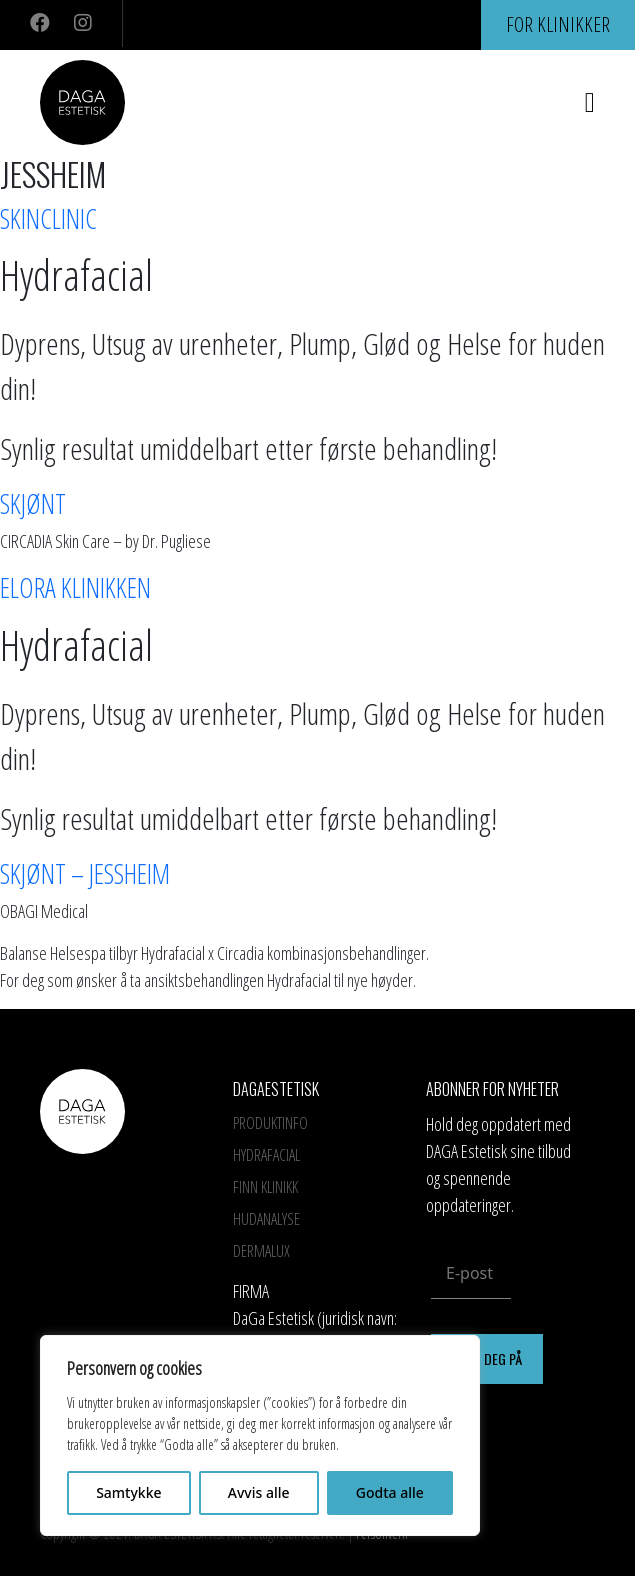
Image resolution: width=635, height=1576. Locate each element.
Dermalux (261, 1251)
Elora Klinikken (75, 587)
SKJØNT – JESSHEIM (85, 873)
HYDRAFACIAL (266, 1155)
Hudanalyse (266, 1219)
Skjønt (33, 503)
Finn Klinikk (265, 1187)
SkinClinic (48, 218)
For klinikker (558, 24)
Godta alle (390, 1492)
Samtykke (128, 1492)
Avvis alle (259, 1492)
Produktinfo (270, 1123)
